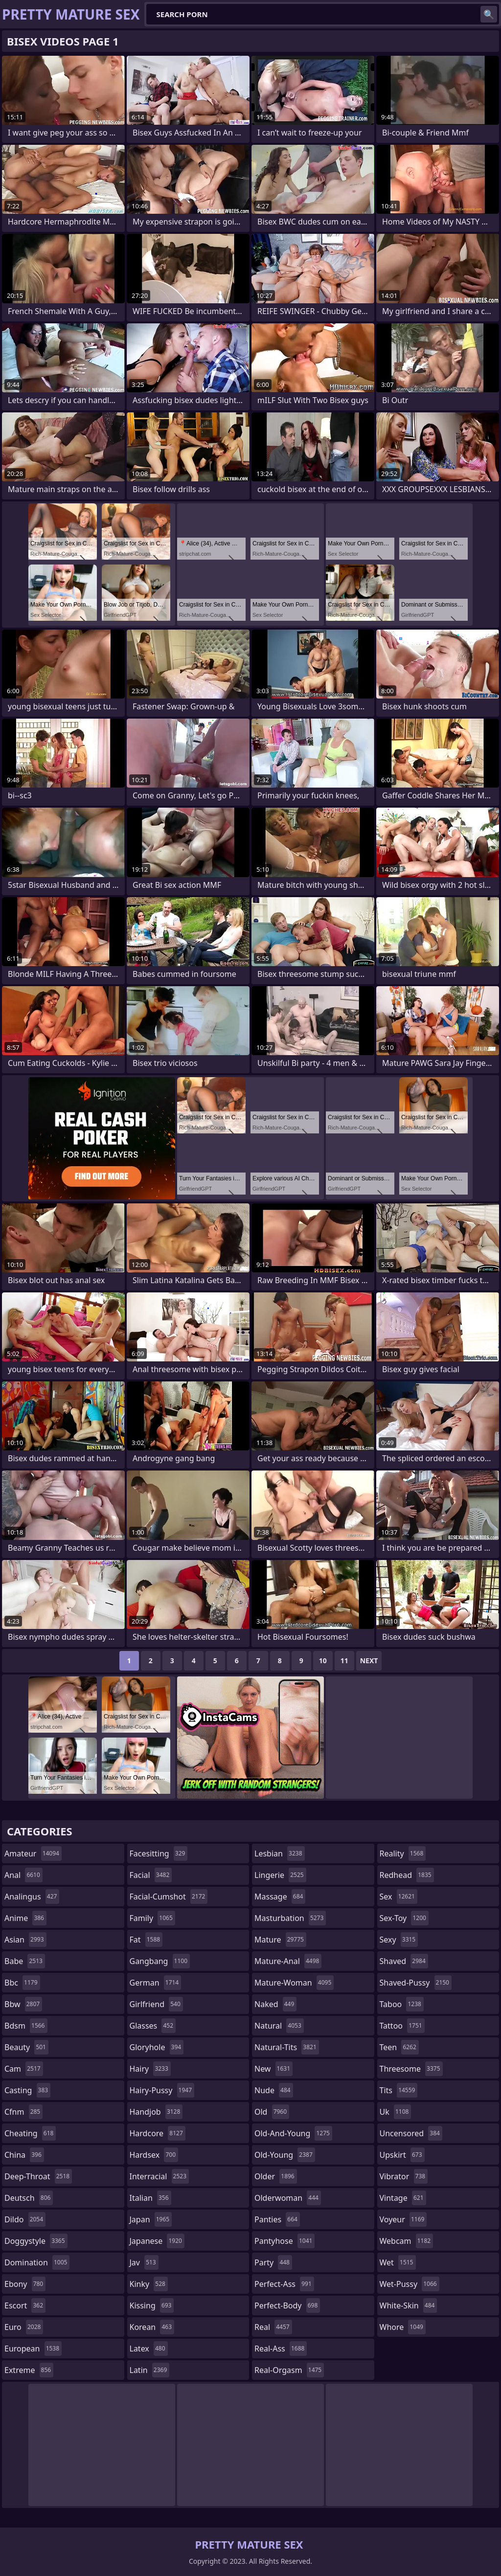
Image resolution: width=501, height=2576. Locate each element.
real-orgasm (289, 2370)
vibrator (404, 2176)
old (271, 2111)
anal (23, 1875)
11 (344, 1660)
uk (395, 2111)
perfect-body (287, 2305)
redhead (407, 1875)
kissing (152, 2305)
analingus (31, 1896)
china (24, 2154)
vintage (403, 2198)
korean (152, 2327)
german (156, 1982)
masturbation (290, 1918)
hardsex (154, 2154)
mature (280, 1939)
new (273, 2068)
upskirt (402, 2154)
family (152, 1918)
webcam (406, 2241)
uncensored (411, 2133)
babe (24, 1961)
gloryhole (157, 2047)
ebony (25, 2284)
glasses (153, 2025)
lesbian (279, 1853)
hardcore (157, 2133)
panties (277, 2219)
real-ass (280, 2348)
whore (403, 2327)
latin (150, 2370)
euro (23, 2327)
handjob (156, 2111)
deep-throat (38, 2176)
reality (403, 1853)
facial (151, 1875)
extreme (28, 2370)
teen (399, 2047)
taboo (402, 2004)
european (33, 2348)
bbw (23, 2004)
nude (273, 2090)
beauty (26, 2047)
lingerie (280, 1875)
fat (146, 1939)
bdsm (25, 2025)
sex (398, 1896)
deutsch (28, 2198)
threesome (411, 2068)
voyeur (403, 2219)
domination (36, 2262)
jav (144, 2262)
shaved (404, 1961)
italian (150, 2198)
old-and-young (293, 2133)
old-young (284, 2154)
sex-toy (404, 1918)
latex (149, 2348)
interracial (159, 2176)
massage (279, 1896)
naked (275, 2004)
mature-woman (294, 1982)
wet (398, 2262)
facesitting (159, 1853)
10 (323, 1660)
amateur (33, 1853)
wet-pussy (409, 2284)
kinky (149, 2284)
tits (399, 2090)
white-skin (408, 2305)
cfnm (23, 2111)
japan (151, 2219)
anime (25, 1918)
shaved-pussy (416, 1982)
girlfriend (156, 2004)
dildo (25, 2219)
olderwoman (287, 2198)
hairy (150, 2068)
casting (27, 2090)
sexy (399, 1939)
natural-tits (286, 2047)
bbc (22, 1982)
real (273, 2327)
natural (279, 2025)
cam (23, 2068)
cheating (30, 2133)
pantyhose (284, 2241)
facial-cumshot (169, 1896)
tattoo (402, 2025)
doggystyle (36, 2241)
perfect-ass (284, 2284)
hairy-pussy (162, 2090)
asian (25, 1939)
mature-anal (287, 1961)
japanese (157, 2241)
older (275, 2176)
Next (369, 1660)
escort (25, 2305)
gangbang (160, 1961)
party (273, 2262)
